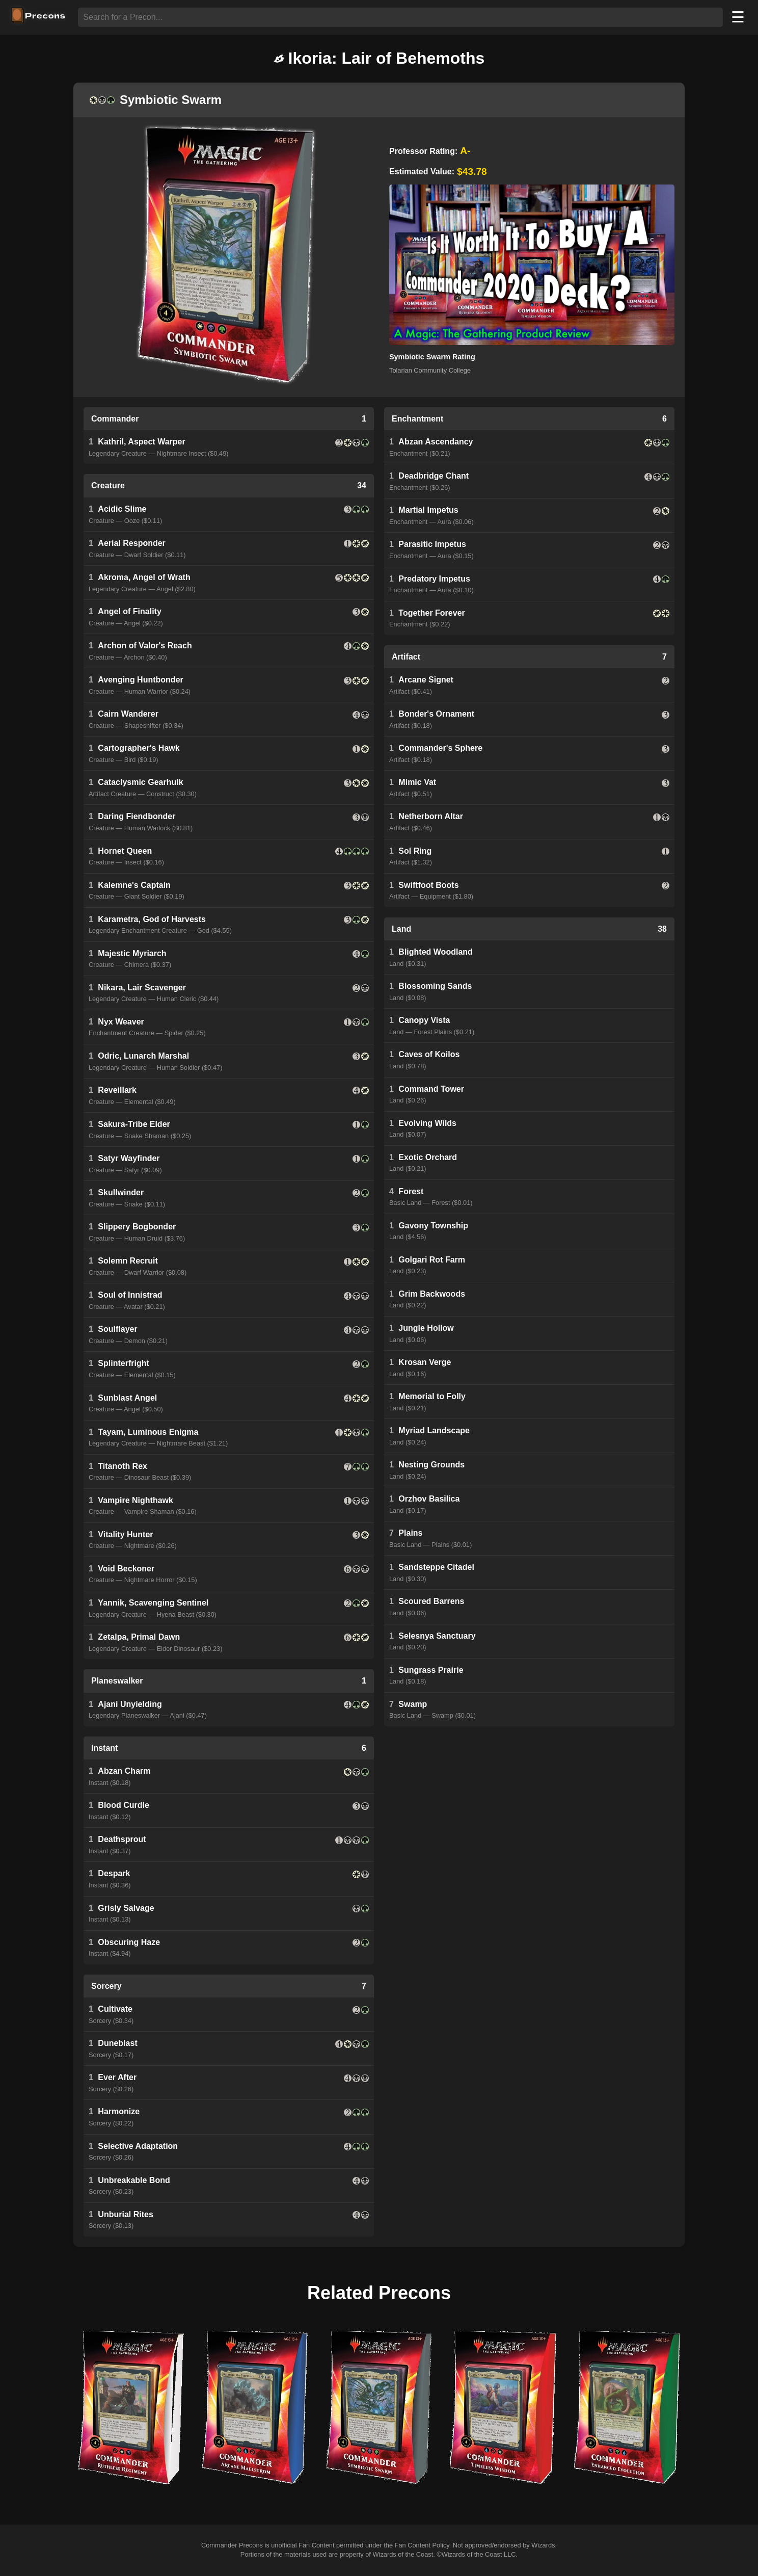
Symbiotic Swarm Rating (432, 357)
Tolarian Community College (430, 370)
